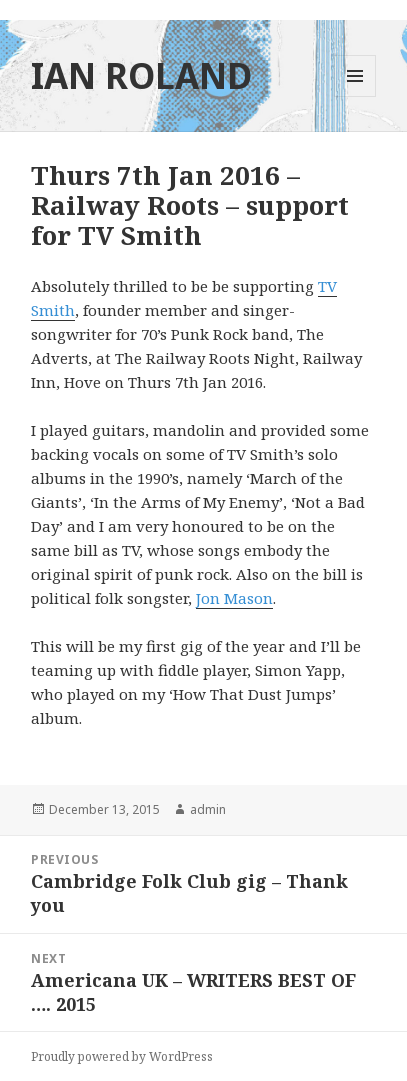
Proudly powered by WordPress (122, 1056)
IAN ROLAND (141, 75)
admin (208, 809)
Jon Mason (234, 598)
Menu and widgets (355, 96)
